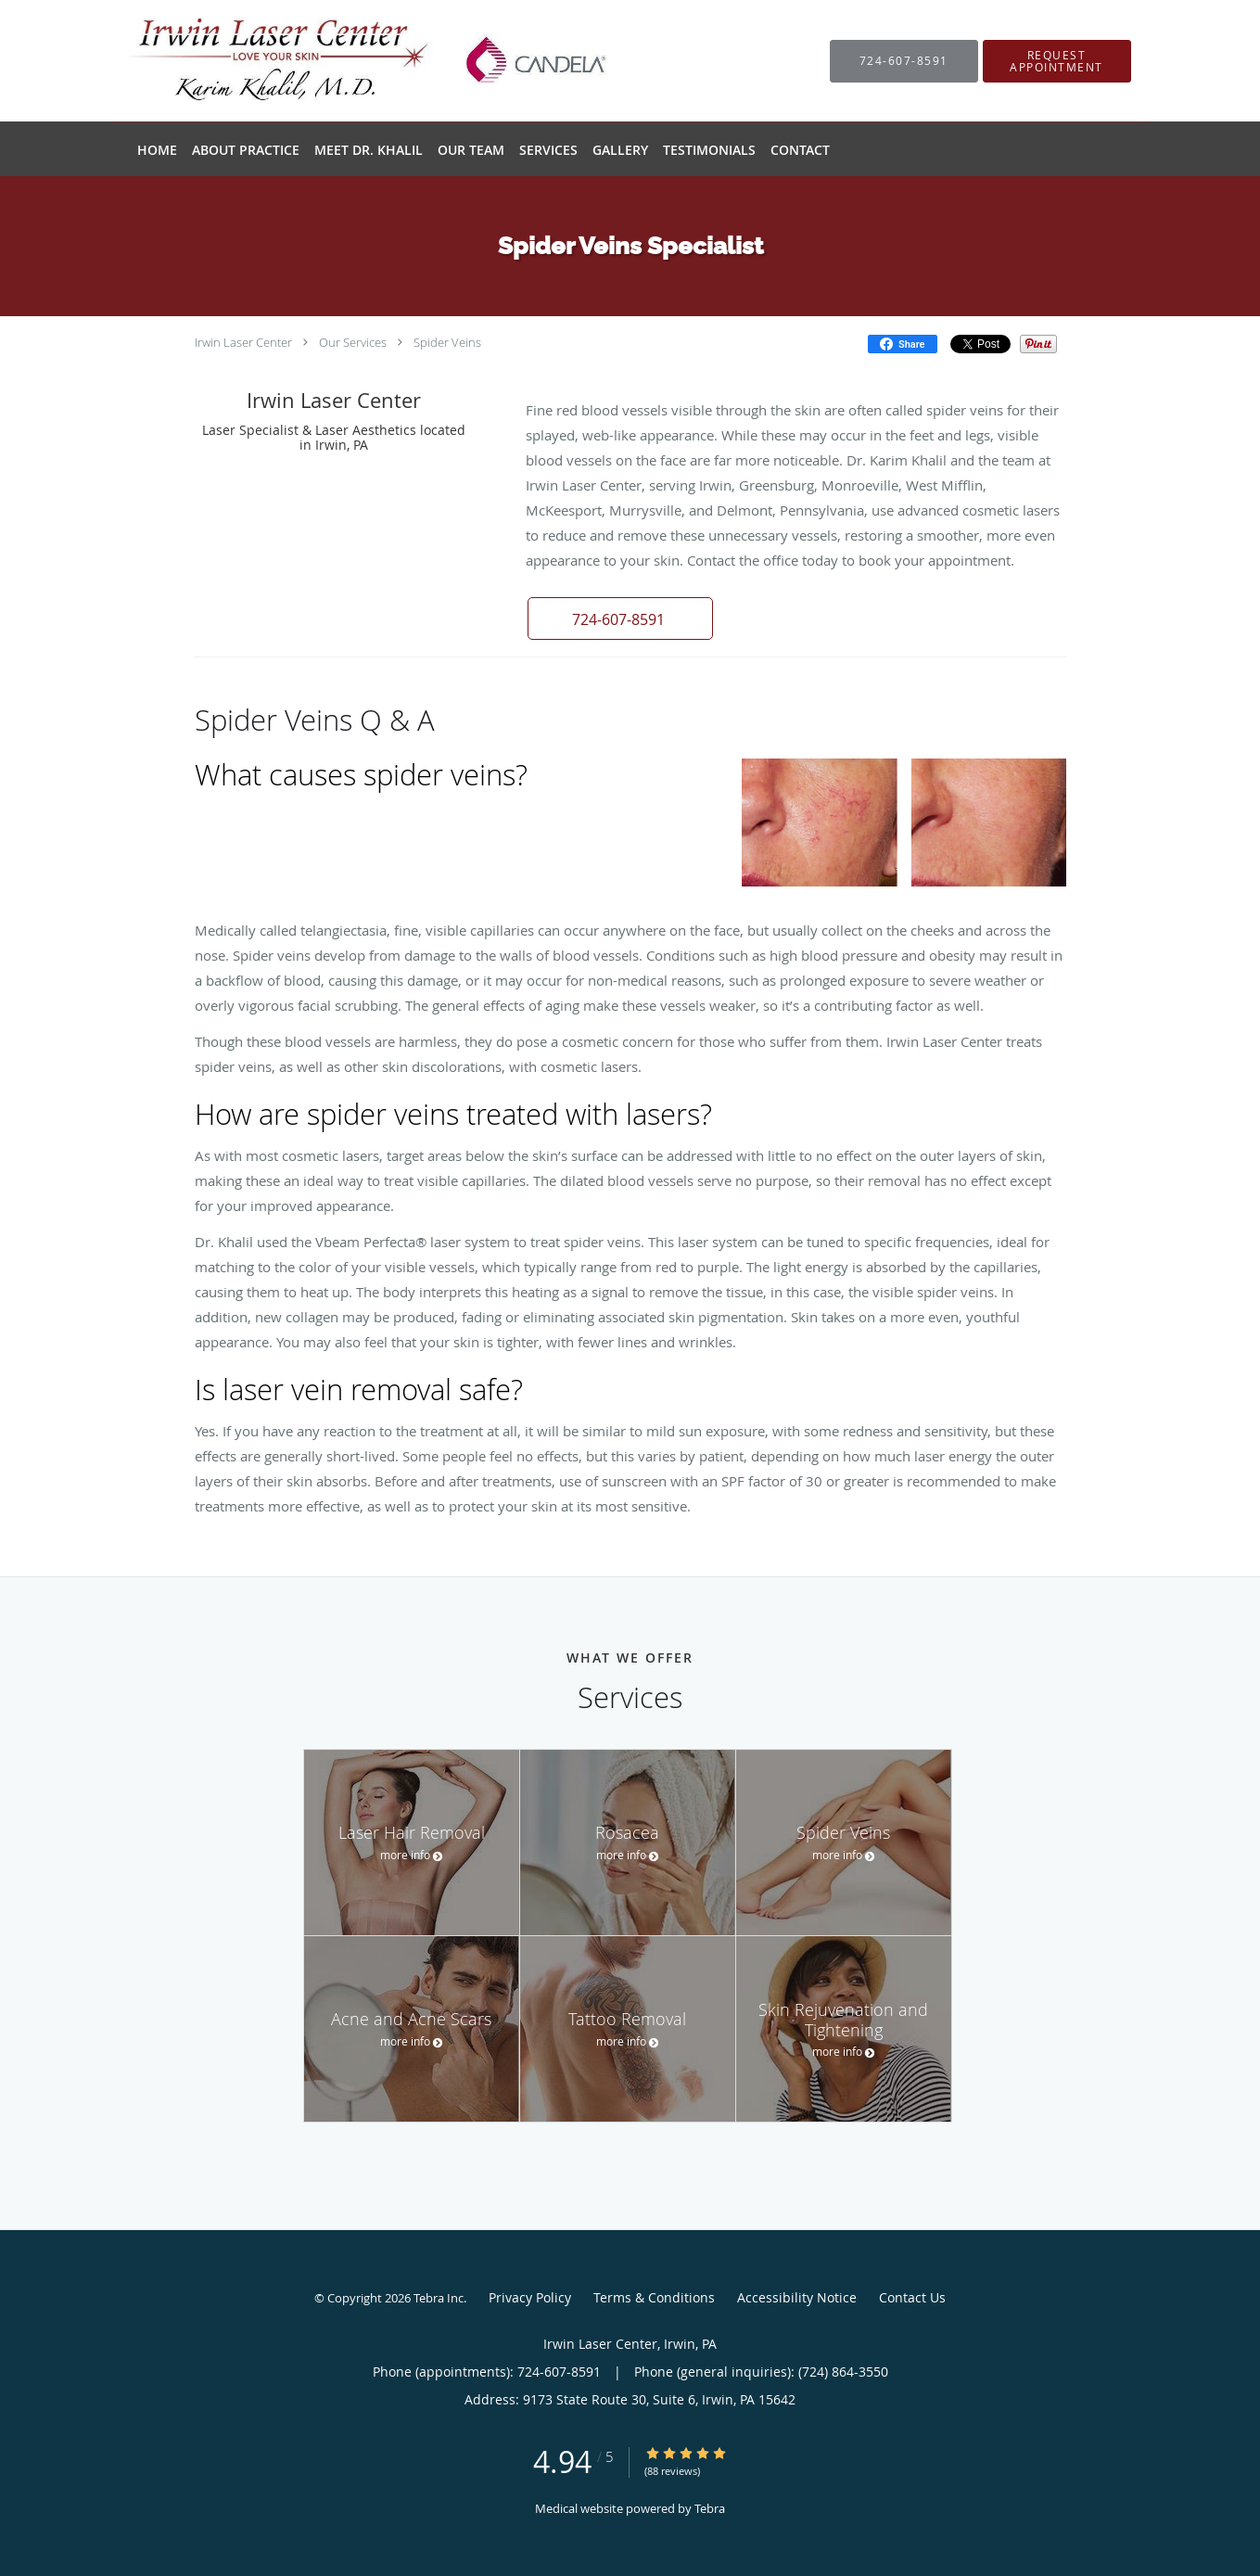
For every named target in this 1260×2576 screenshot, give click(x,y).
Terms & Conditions (654, 2297)
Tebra (709, 2508)
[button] (1057, 61)
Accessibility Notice (797, 2297)
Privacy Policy (530, 2297)
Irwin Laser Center (243, 342)
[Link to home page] (350, 60)
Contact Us (912, 2297)
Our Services (353, 342)
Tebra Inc (439, 2297)
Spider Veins (447, 342)
